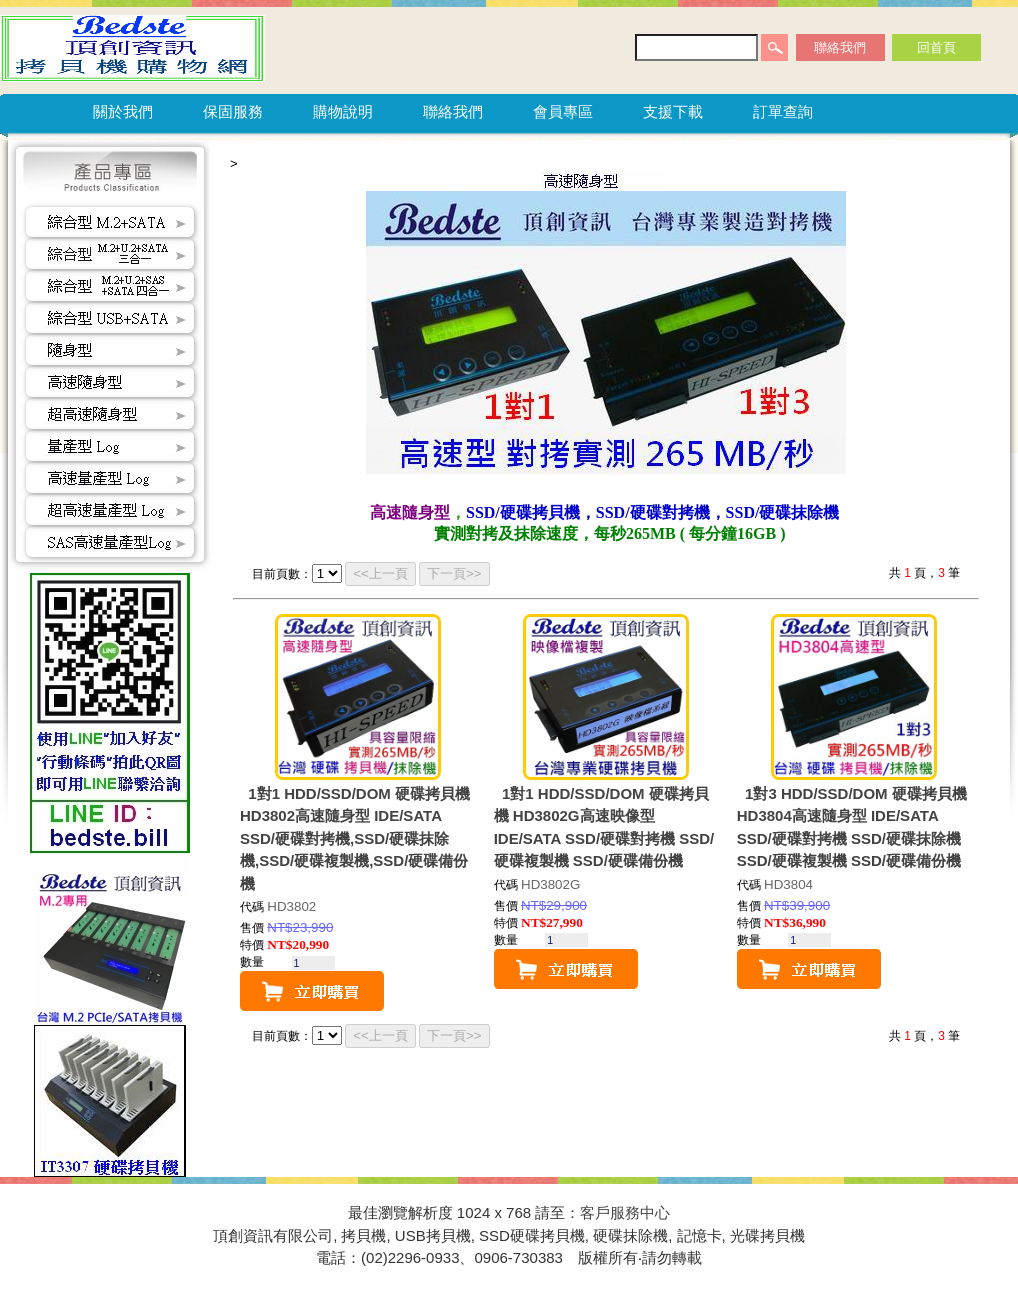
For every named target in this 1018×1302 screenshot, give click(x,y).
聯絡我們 (840, 47)
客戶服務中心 (625, 1212)
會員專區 (563, 111)
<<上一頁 (380, 573)
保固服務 (233, 111)
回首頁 (936, 47)
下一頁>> (454, 573)
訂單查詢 (783, 111)
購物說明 (343, 111)
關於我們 (123, 111)
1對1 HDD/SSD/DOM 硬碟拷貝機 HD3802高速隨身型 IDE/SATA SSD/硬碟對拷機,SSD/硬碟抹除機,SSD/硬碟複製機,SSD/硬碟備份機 (355, 838)
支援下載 (673, 111)
